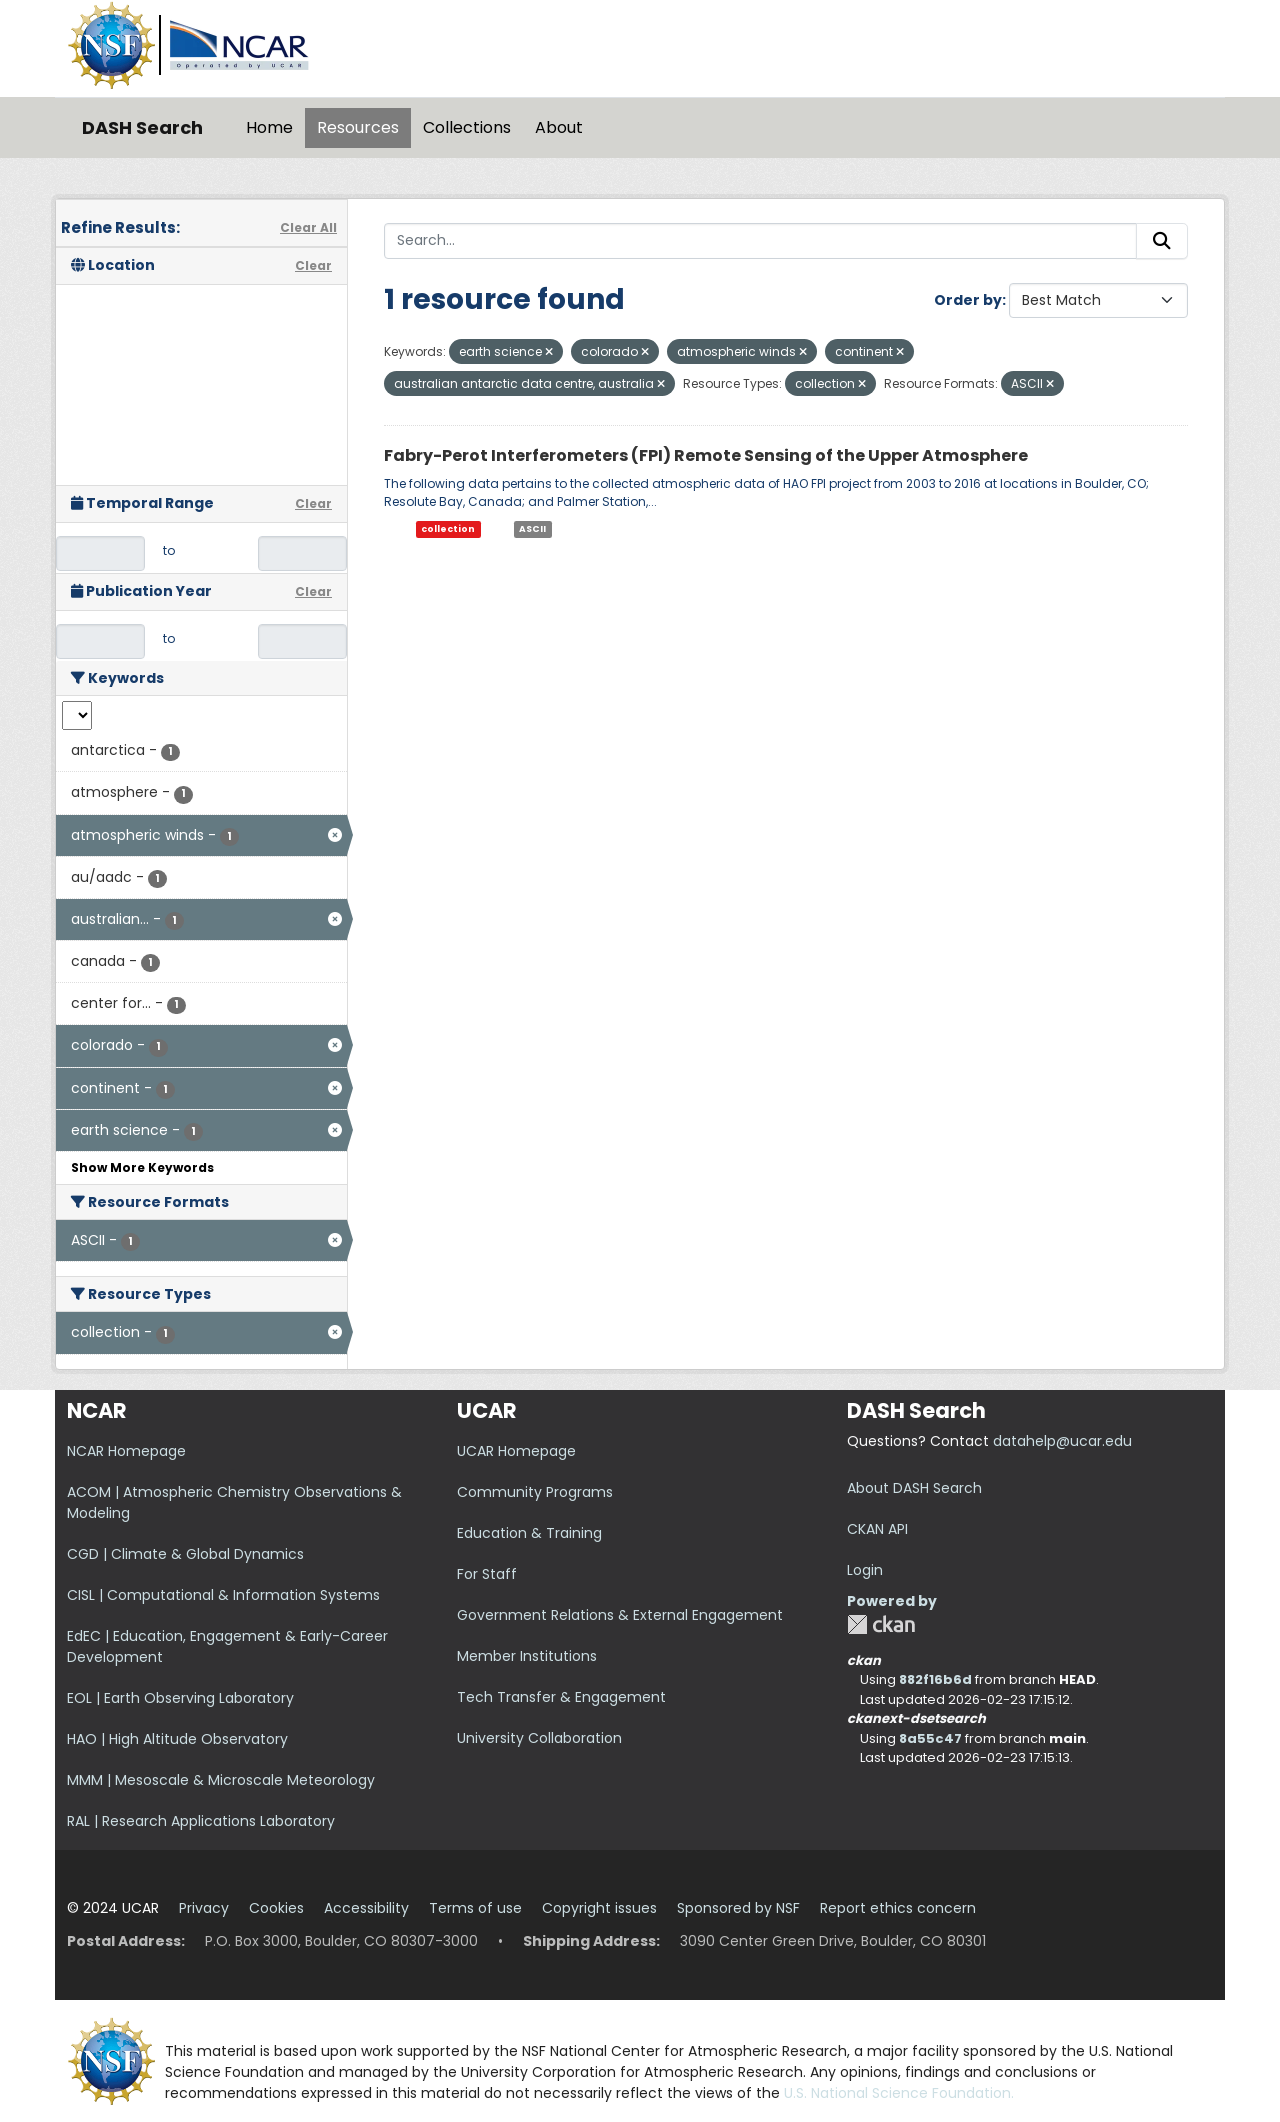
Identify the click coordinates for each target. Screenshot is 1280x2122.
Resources (358, 127)
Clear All (308, 227)
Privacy (204, 1908)
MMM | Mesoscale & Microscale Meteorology (221, 1780)
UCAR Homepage (516, 1451)
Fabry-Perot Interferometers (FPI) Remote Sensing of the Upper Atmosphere (706, 455)
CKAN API (877, 1529)
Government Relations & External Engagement (620, 1615)
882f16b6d (935, 1679)
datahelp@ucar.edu (1062, 1441)
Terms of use (475, 1908)
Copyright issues (599, 1908)
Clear (313, 265)
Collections (467, 127)
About (559, 127)
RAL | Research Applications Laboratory (201, 1821)
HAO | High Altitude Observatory (177, 1739)
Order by (968, 300)
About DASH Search (914, 1488)
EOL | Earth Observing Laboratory (180, 1698)
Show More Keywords (142, 1167)
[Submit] (1162, 241)
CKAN (881, 1624)
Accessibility (366, 1908)
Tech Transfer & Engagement (561, 1697)
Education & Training (529, 1533)
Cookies (276, 1908)
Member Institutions (527, 1656)
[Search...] (760, 241)
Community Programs (535, 1492)
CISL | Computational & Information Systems (223, 1595)
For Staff (487, 1574)
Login (865, 1570)
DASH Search (142, 127)
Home (269, 127)
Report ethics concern (898, 1908)
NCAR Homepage (126, 1451)
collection (448, 529)
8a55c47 (930, 1738)
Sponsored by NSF (738, 1908)
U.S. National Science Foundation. (899, 2093)
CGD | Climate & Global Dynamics (185, 1554)
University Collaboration (539, 1738)
